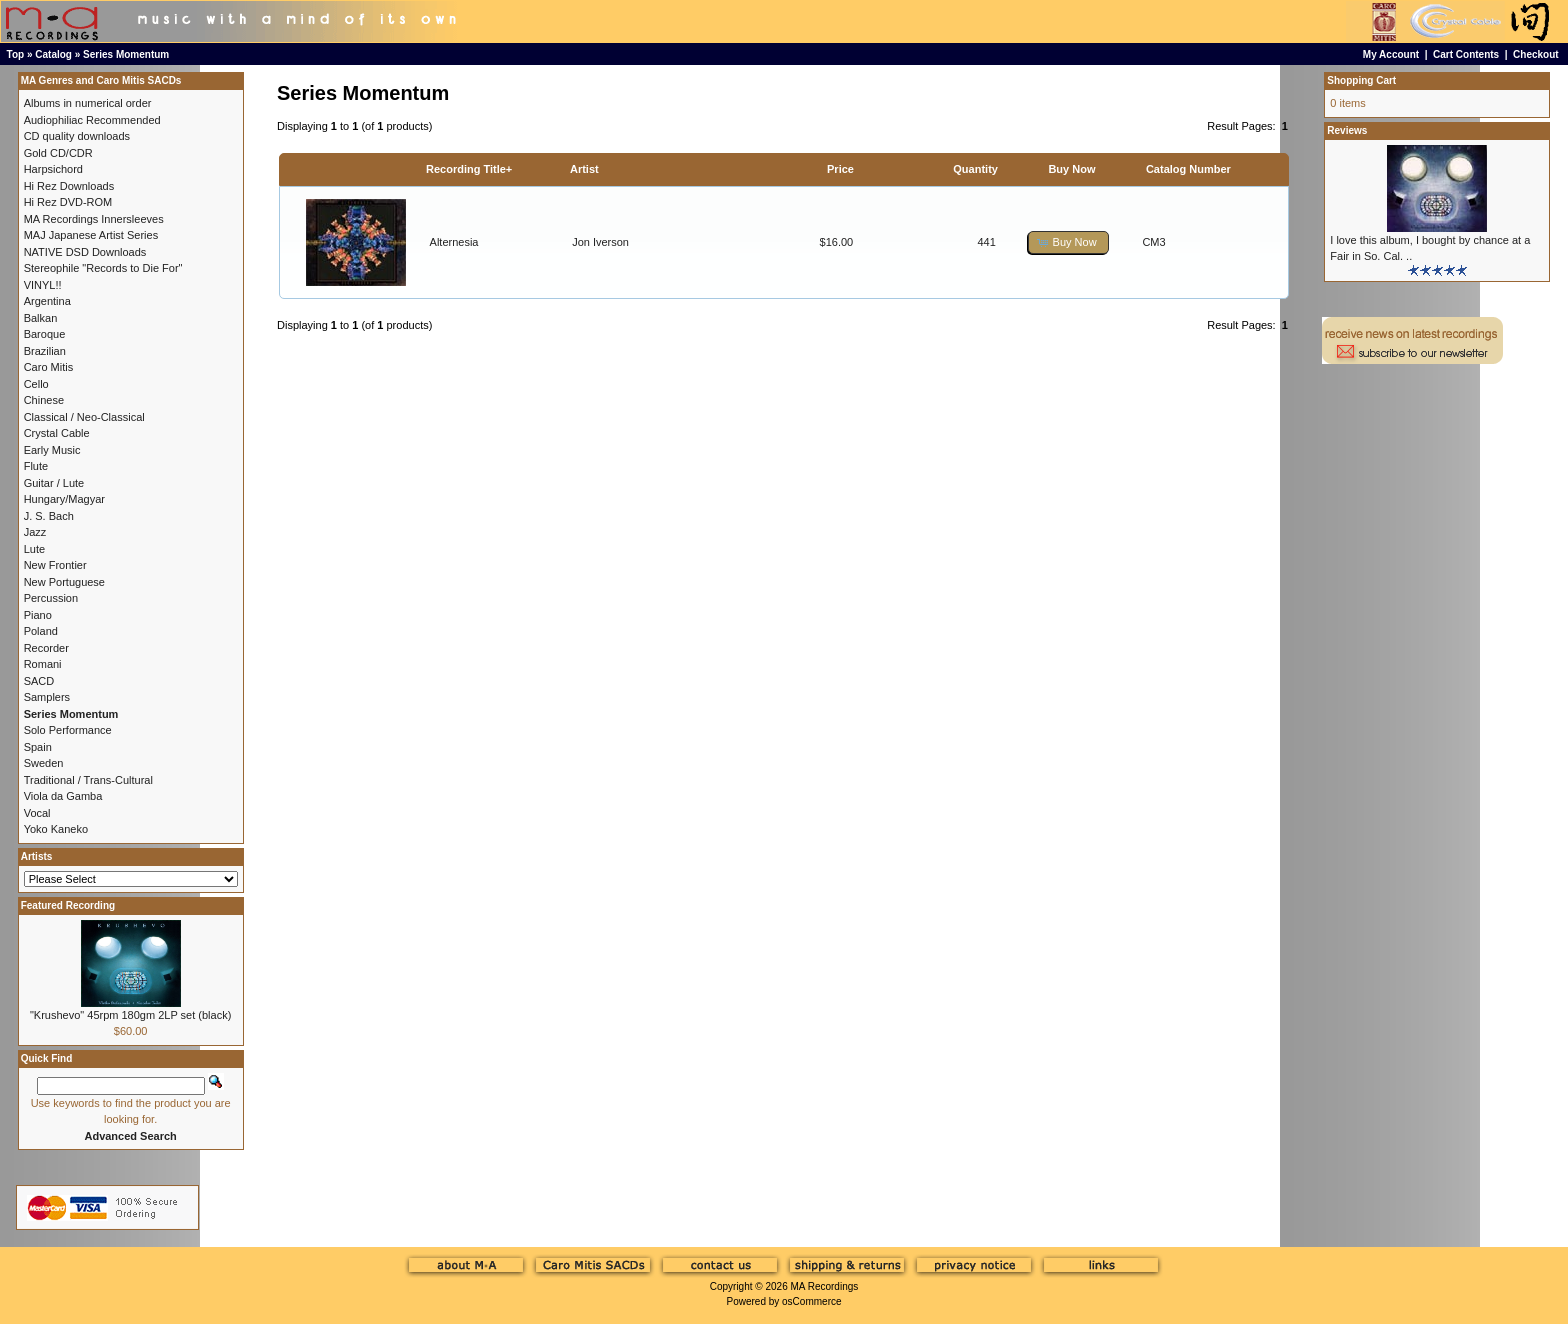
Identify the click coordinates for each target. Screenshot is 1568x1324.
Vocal (37, 813)
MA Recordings (824, 1286)
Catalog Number (1188, 169)
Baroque (45, 334)
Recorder (46, 648)
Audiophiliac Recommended (92, 120)
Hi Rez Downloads (69, 186)
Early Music (52, 450)
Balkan (41, 318)
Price (840, 169)
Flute (36, 466)
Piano (38, 615)
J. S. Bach (49, 516)
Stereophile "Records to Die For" (103, 268)
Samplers (47, 697)
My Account (1391, 54)
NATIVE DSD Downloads (85, 252)
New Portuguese (64, 582)
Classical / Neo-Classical (84, 417)
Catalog (53, 54)
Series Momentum (126, 54)
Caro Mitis (49, 367)
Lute (34, 549)
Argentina (47, 301)
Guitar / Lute (54, 483)
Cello (36, 384)
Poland (41, 631)
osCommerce (811, 1301)
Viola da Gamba (63, 796)
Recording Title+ (469, 169)
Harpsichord (53, 169)
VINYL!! (43, 285)
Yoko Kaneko (56, 829)
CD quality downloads (77, 136)
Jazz (35, 532)
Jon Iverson (600, 242)
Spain (38, 747)
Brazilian (45, 351)
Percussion (51, 598)
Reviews (1347, 130)
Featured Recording (68, 905)
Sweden (44, 763)
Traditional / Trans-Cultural (88, 780)
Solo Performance (68, 730)
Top (16, 54)
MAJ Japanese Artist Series (91, 235)
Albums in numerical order (88, 103)
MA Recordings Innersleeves (94, 219)
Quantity (975, 169)
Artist (584, 169)
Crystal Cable (57, 433)
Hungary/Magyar (64, 499)
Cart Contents (1466, 54)
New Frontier (55, 565)
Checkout (1536, 54)
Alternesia (454, 242)
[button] (1068, 242)
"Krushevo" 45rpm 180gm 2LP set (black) (130, 1015)
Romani (43, 664)
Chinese (44, 400)
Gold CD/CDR (58, 153)
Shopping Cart (1361, 80)
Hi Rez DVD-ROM (68, 202)
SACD (39, 681)
